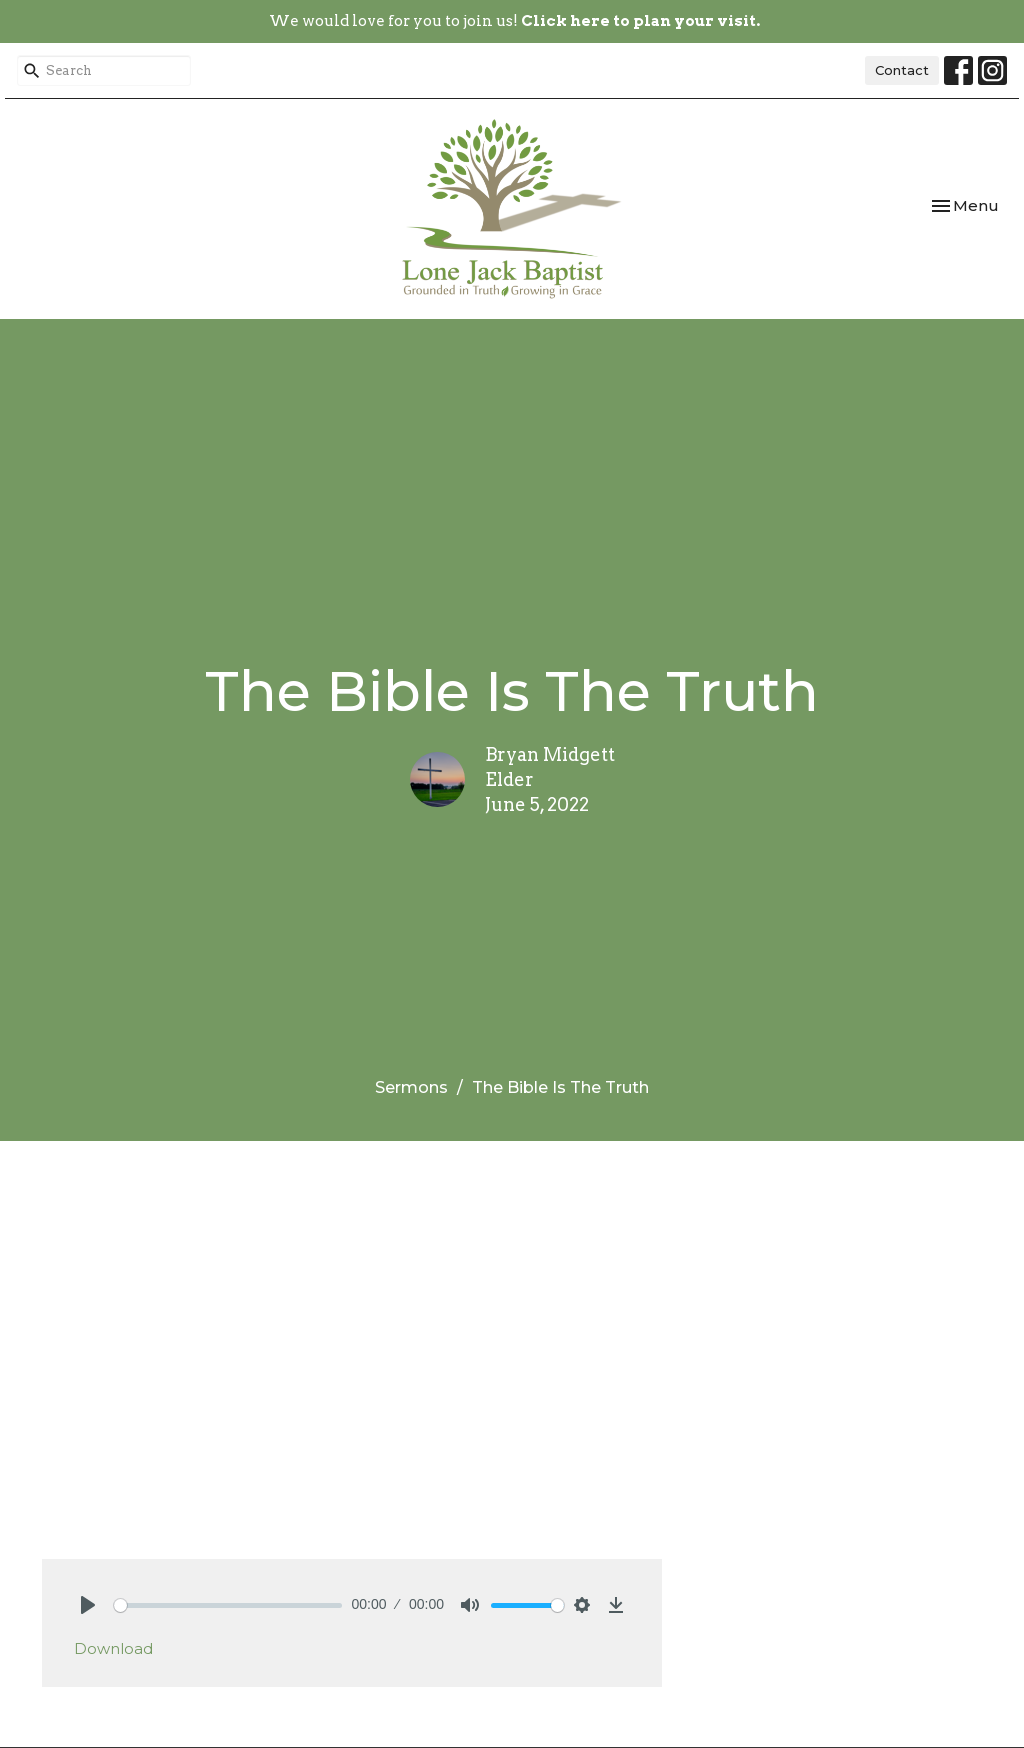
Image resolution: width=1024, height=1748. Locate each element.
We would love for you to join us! (514, 21)
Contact (902, 70)
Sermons (411, 1087)
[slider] (228, 1605)
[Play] (88, 1605)
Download (113, 1648)
